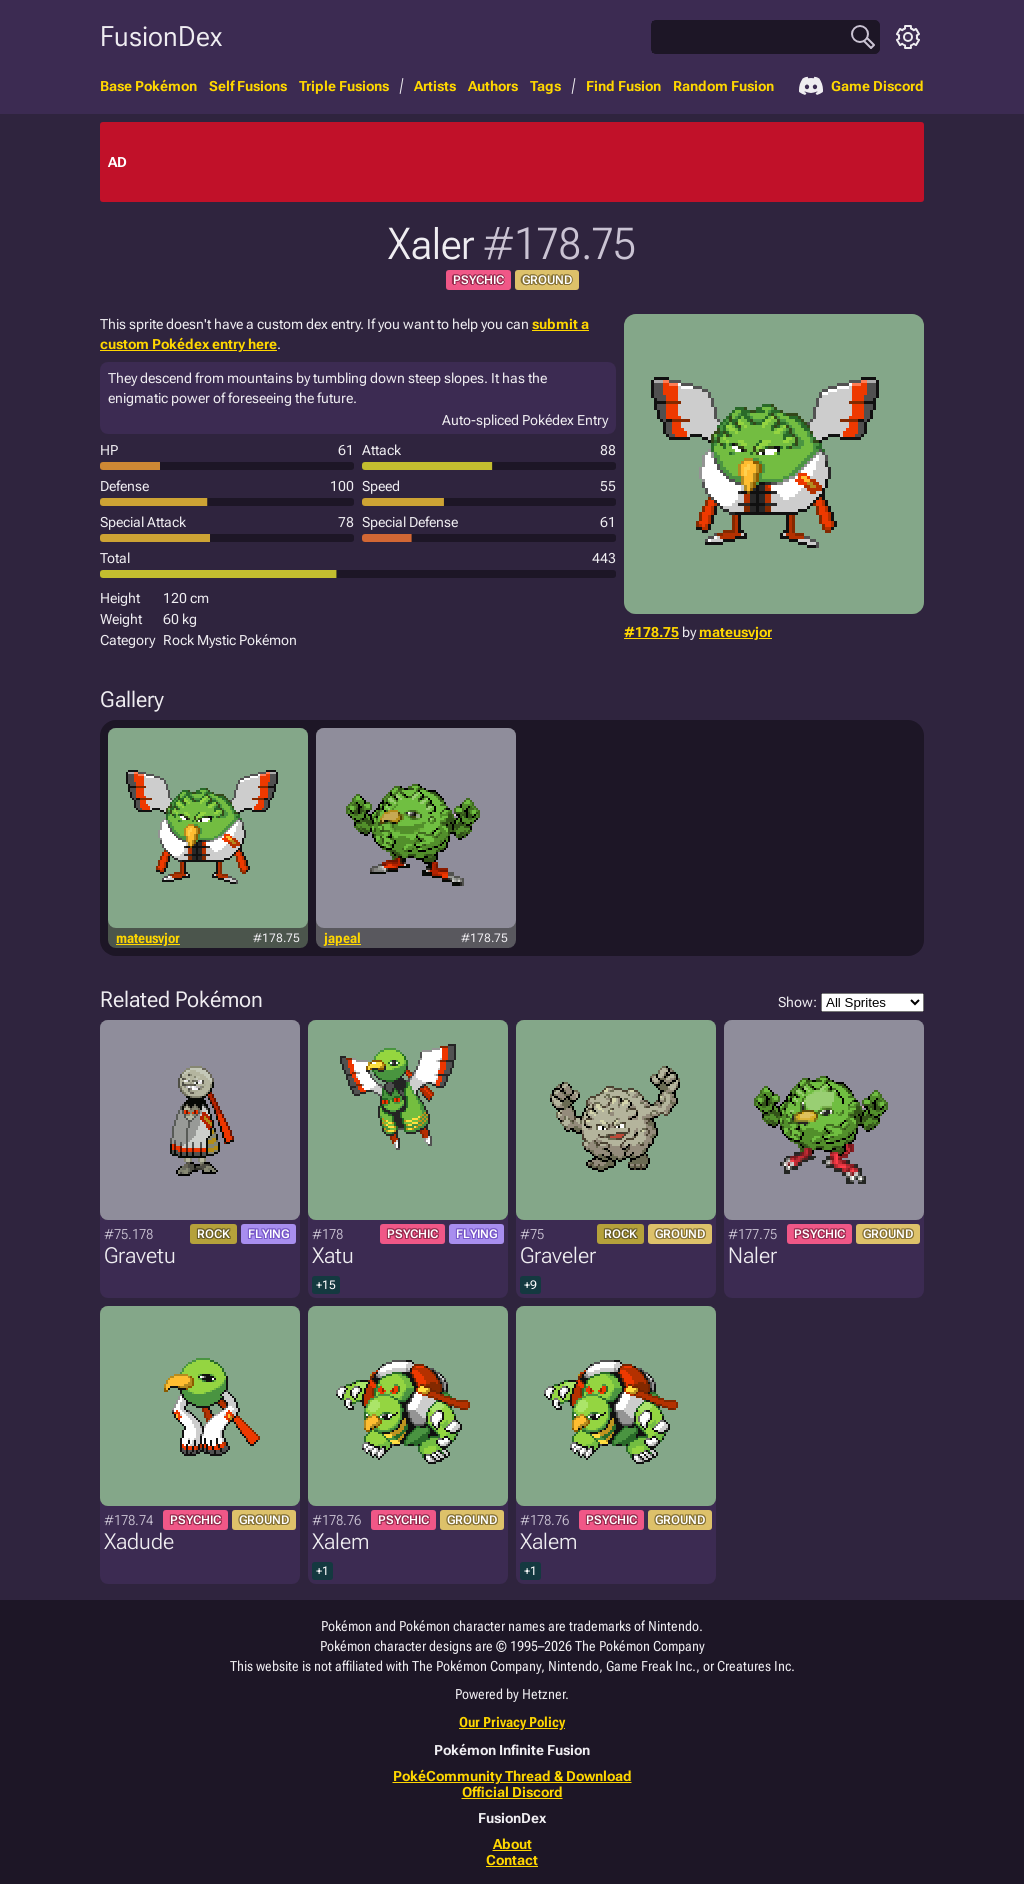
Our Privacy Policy (512, 1722)
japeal (342, 938)
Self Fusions (248, 86)
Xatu (333, 1255)
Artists (435, 86)
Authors (493, 86)
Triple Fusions (344, 86)
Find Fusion (623, 86)
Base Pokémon (148, 86)
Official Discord (512, 1792)
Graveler (558, 1255)
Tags (545, 86)
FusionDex (161, 36)
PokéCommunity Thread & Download (512, 1776)
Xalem (340, 1541)
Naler (752, 1255)
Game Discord (861, 86)
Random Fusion (723, 86)
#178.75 (651, 632)
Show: (851, 1002)
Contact (512, 1860)
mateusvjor (735, 632)
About (512, 1844)
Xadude (139, 1541)
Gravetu (140, 1255)
